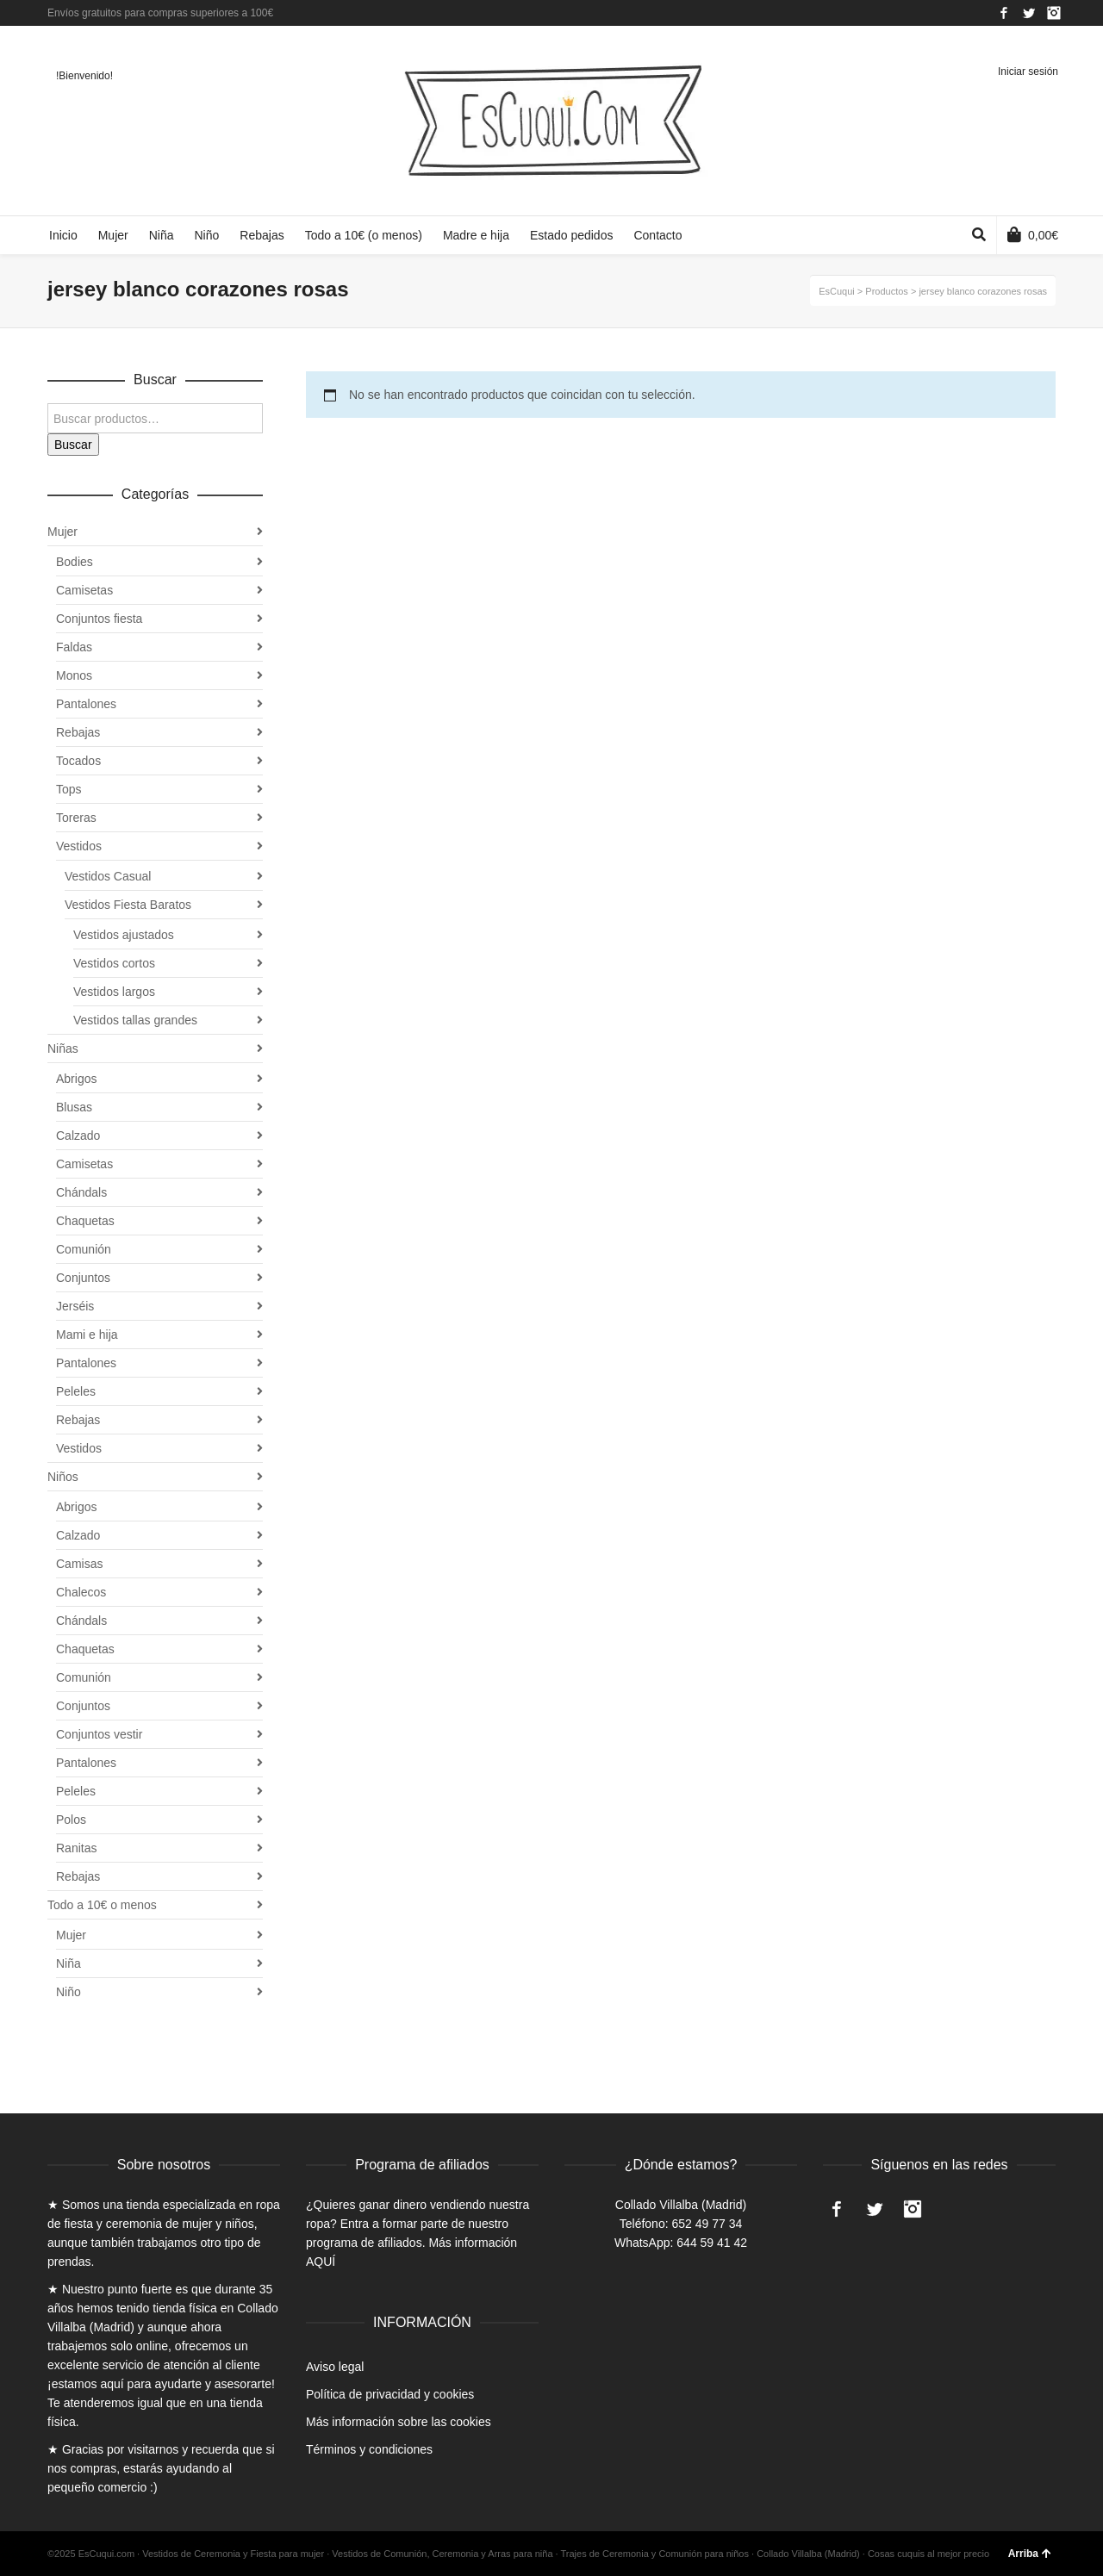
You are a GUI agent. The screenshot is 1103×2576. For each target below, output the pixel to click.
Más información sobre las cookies (398, 2422)
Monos (74, 675)
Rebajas (78, 732)
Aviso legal (335, 2367)
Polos (71, 1819)
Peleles (76, 1391)
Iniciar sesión (1028, 71)
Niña (68, 1963)
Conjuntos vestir (99, 1734)
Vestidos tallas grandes (135, 1020)
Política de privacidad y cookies (390, 2394)
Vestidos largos (114, 992)
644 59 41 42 (711, 2242)
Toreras (76, 817)
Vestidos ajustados (123, 935)
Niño (68, 1992)
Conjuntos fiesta (99, 618)
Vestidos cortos (114, 963)
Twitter (1029, 13)
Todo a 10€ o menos (102, 1905)
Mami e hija (87, 1334)
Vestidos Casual (108, 876)
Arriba (1029, 2554)
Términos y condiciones (369, 2449)
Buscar (73, 444)
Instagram (1054, 13)
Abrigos (76, 1079)
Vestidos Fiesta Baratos (128, 905)
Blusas (74, 1107)
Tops (69, 789)
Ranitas (76, 1848)
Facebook (1004, 13)
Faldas (74, 647)
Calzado (78, 1135)
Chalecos (81, 1592)
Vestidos (79, 846)
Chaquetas (85, 1221)
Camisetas (84, 590)
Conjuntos (83, 1278)
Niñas (62, 1048)
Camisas (79, 1564)
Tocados (78, 761)
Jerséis (75, 1306)
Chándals (81, 1192)
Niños (62, 1477)
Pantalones (86, 704)
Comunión (83, 1249)
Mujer (62, 531)
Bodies (74, 562)
